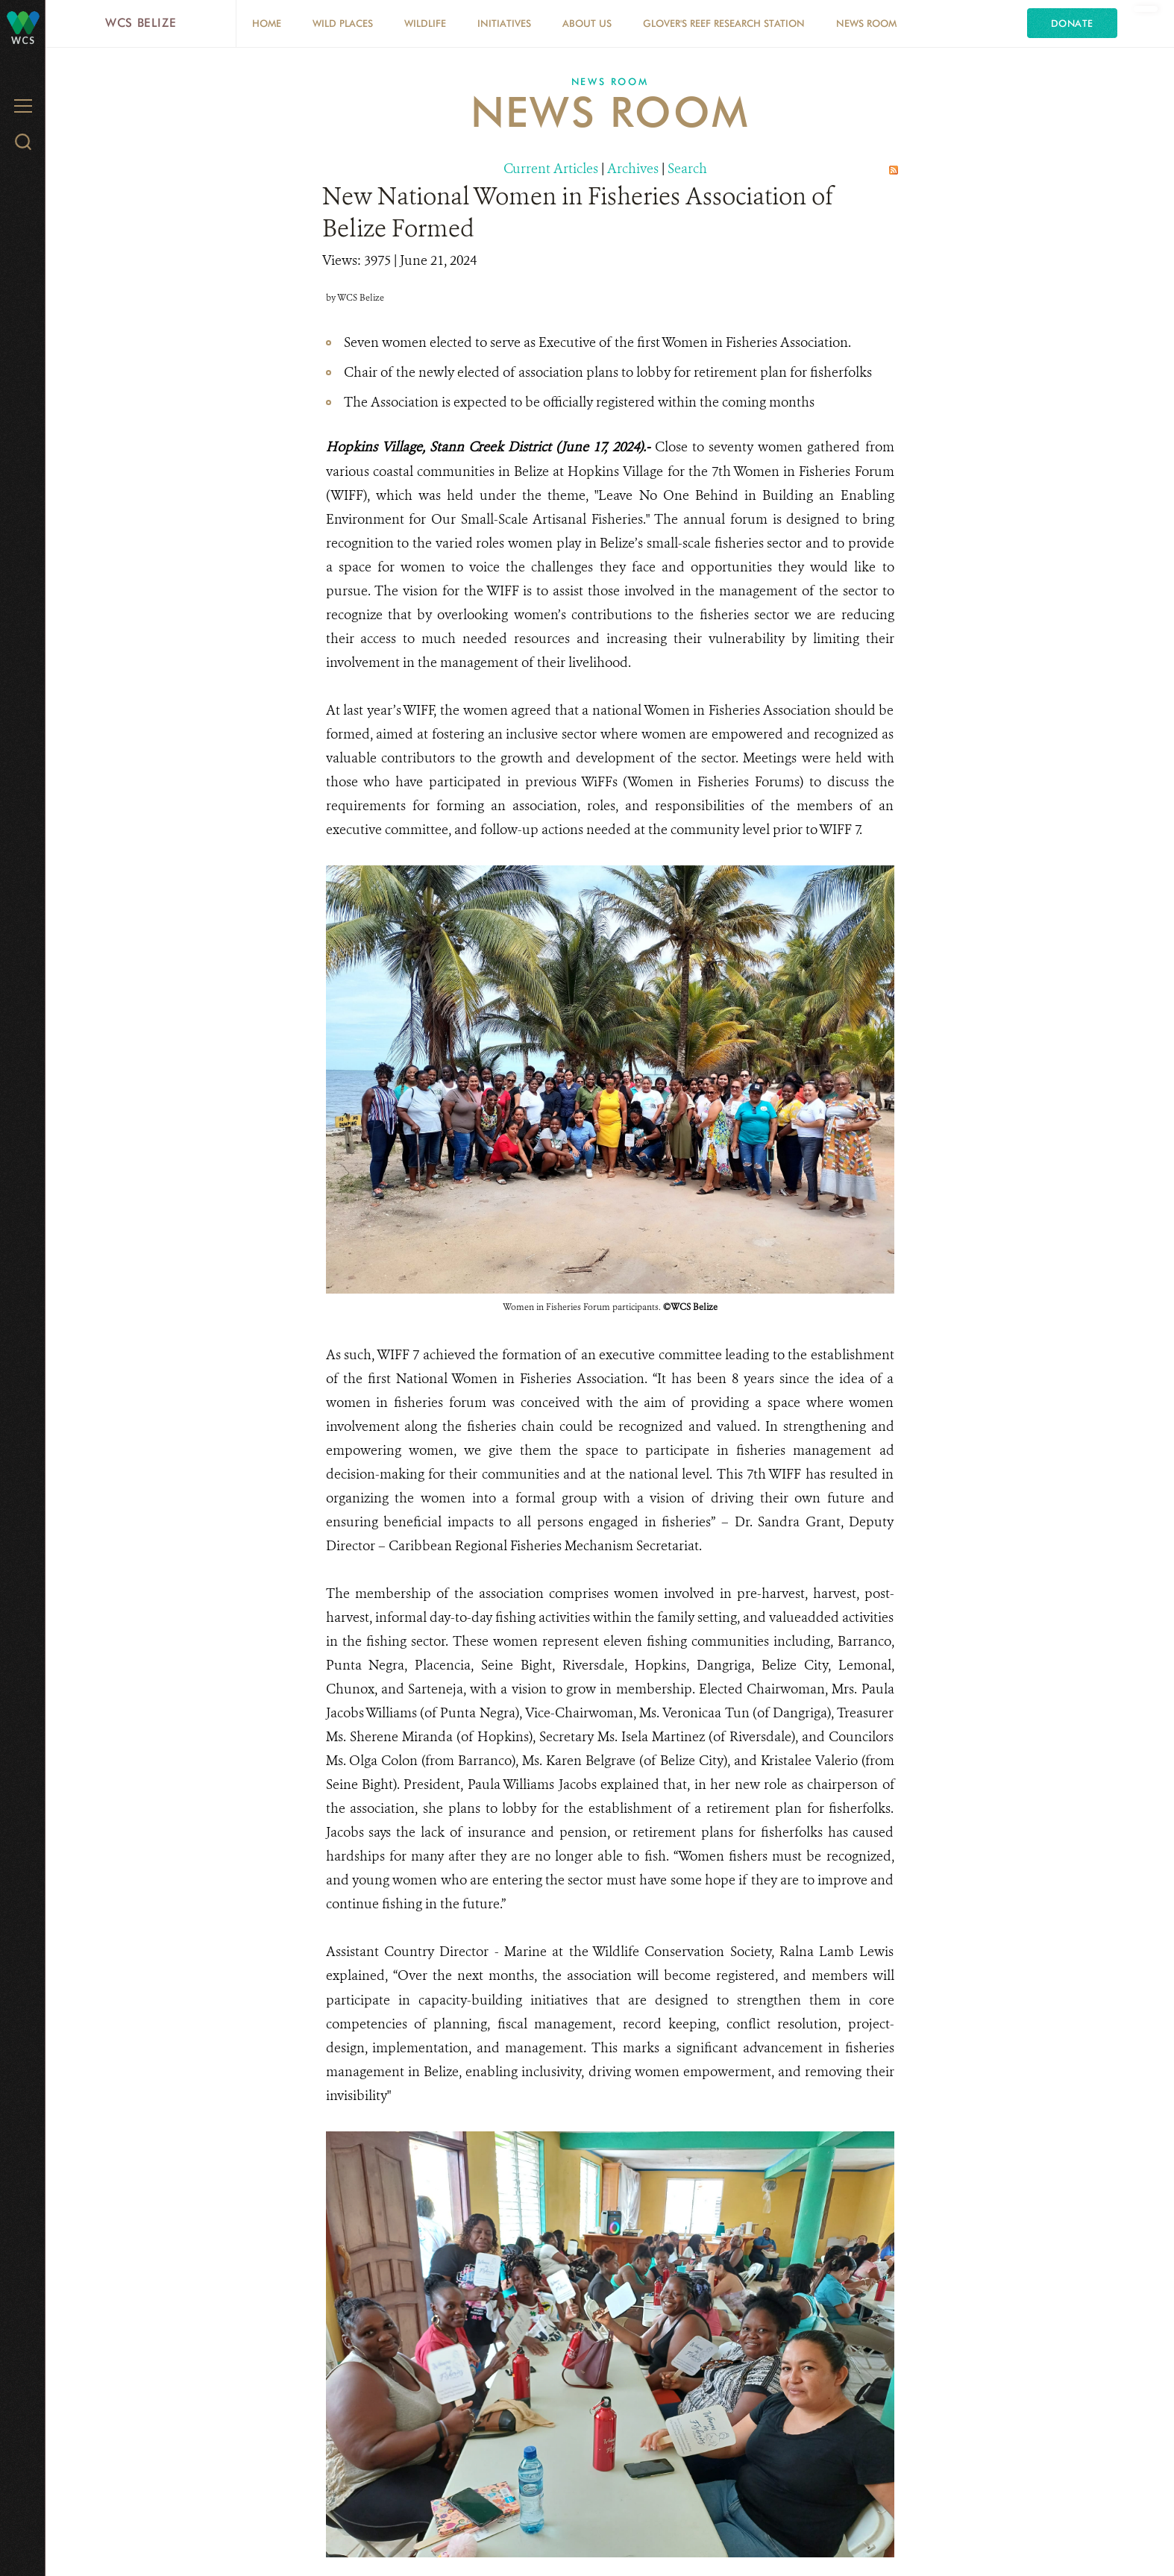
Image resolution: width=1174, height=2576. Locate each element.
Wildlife (425, 23)
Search (687, 169)
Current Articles (550, 169)
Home (266, 23)
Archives (633, 169)
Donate (1072, 23)
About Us (587, 23)
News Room (866, 23)
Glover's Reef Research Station (724, 23)
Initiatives (504, 23)
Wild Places (343, 23)
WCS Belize (140, 23)
